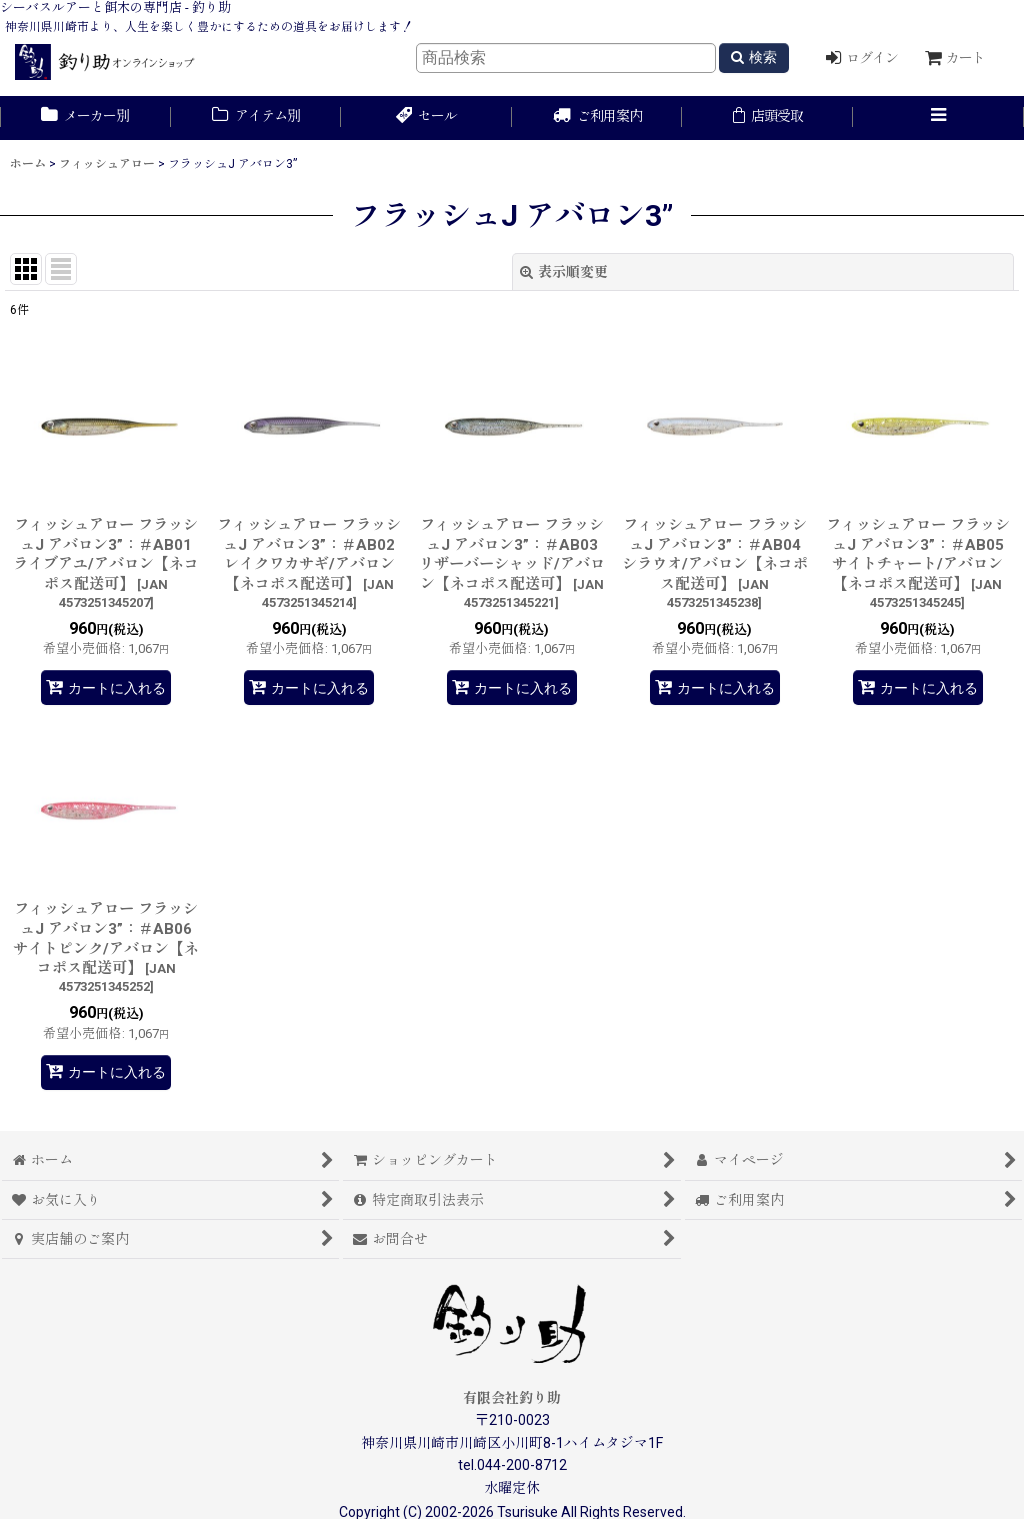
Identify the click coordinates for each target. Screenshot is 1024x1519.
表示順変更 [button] (564, 272)
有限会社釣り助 (512, 1398)
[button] (938, 118)
